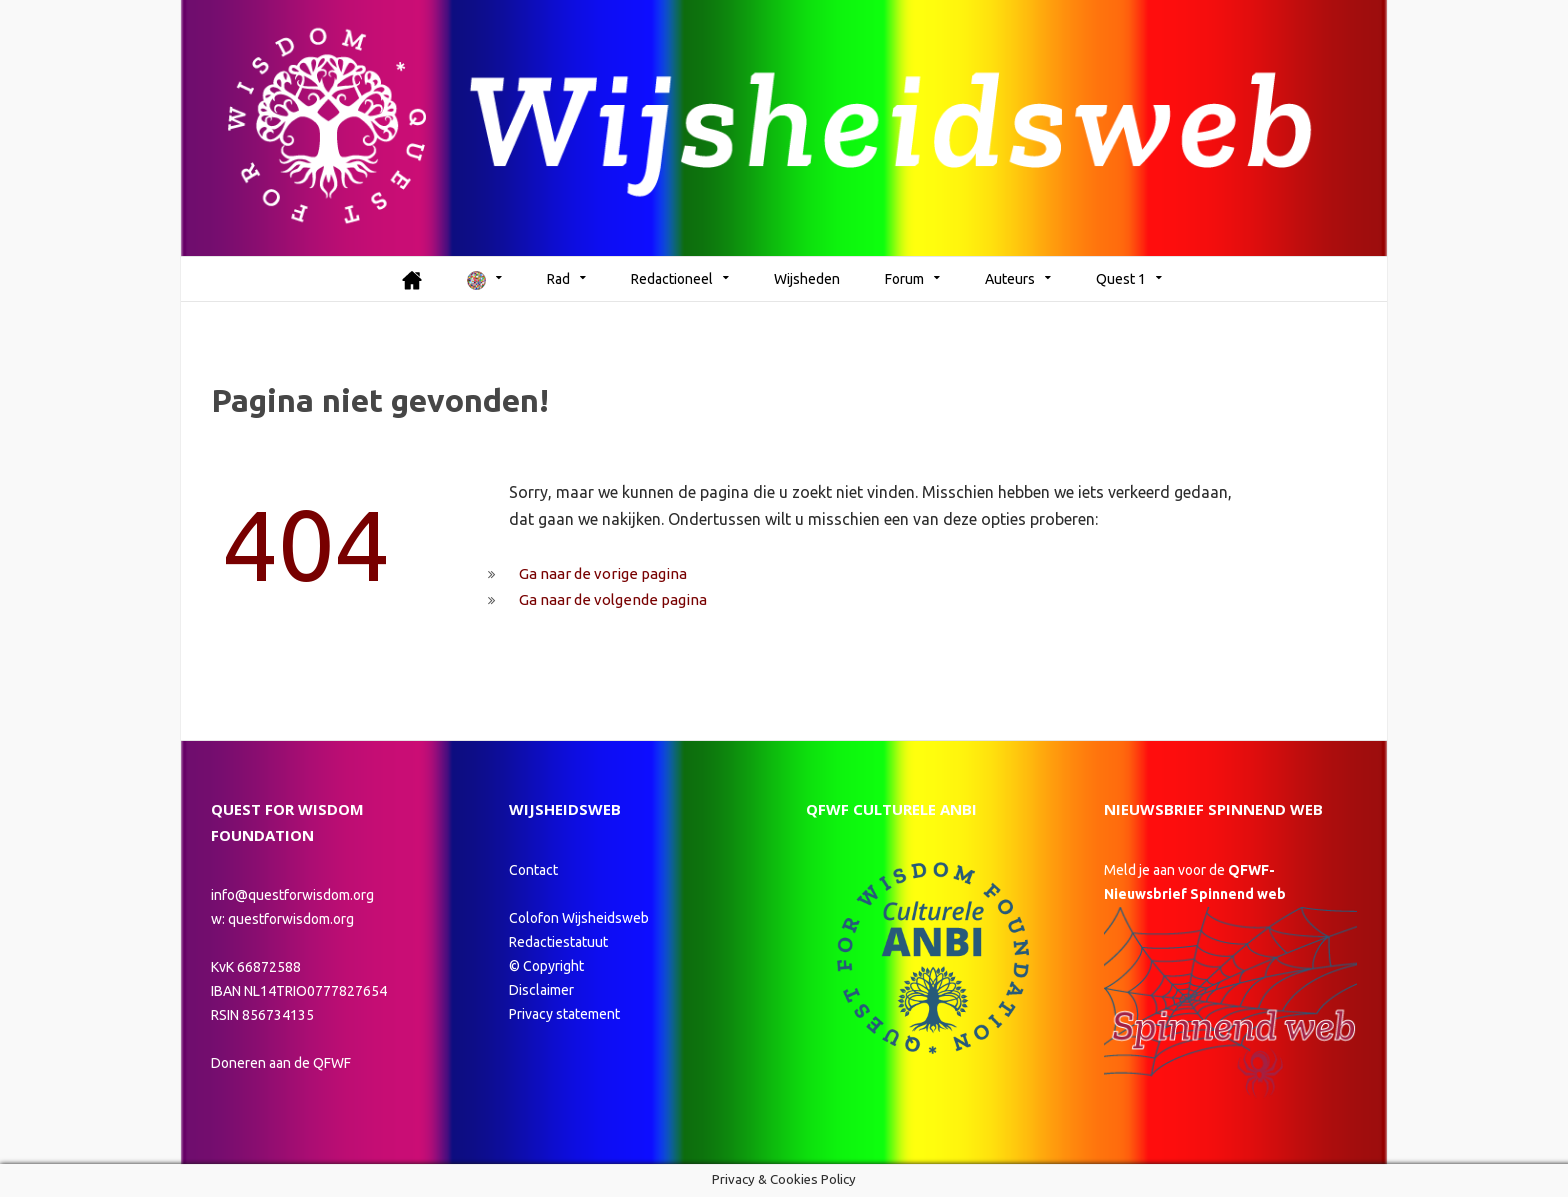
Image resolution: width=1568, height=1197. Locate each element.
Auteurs (1010, 279)
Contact (533, 870)
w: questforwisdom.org (282, 919)
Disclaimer (541, 990)
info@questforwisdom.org (292, 895)
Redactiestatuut (560, 942)
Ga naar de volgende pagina (613, 599)
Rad (558, 279)
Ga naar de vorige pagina (603, 573)
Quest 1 (1121, 279)
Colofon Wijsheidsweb (579, 918)
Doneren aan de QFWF (281, 1063)
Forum (904, 279)
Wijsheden (807, 279)
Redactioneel (672, 279)
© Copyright (546, 966)
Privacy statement (564, 1014)
